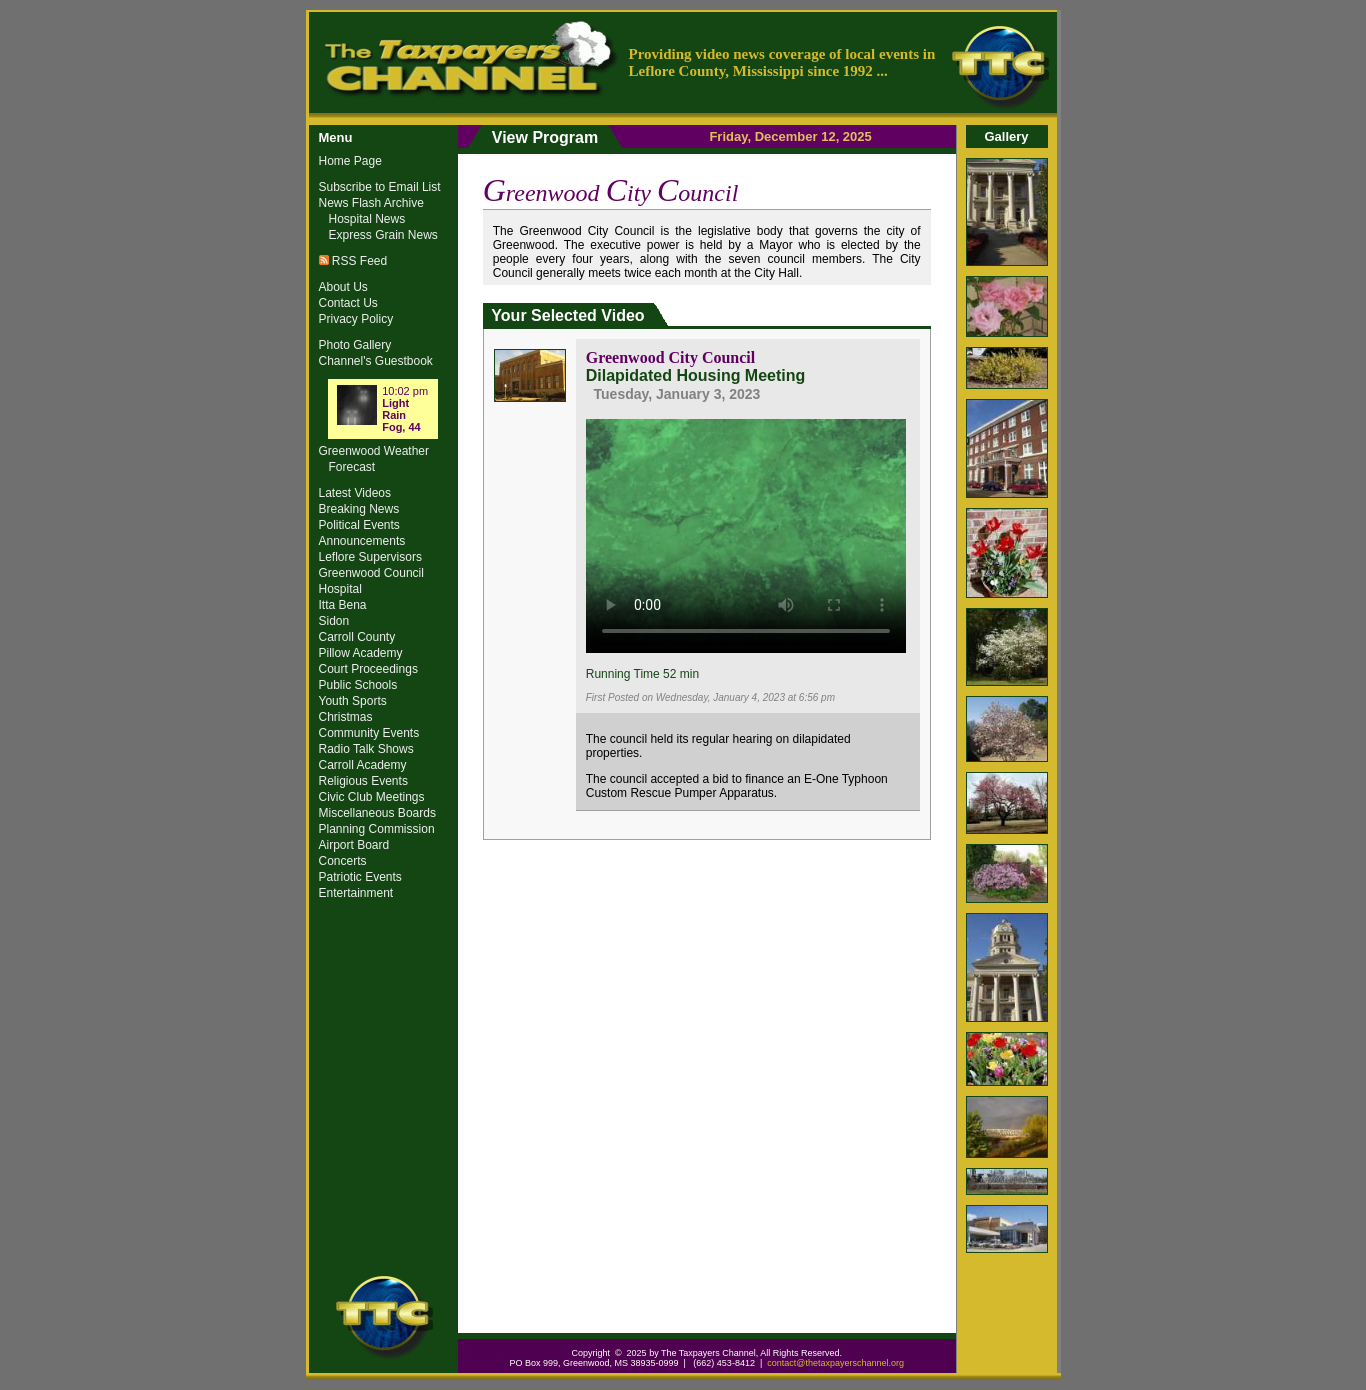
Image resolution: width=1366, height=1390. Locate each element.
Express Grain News (383, 235)
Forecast (352, 467)
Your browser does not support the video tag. (746, 533)
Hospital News (367, 219)
